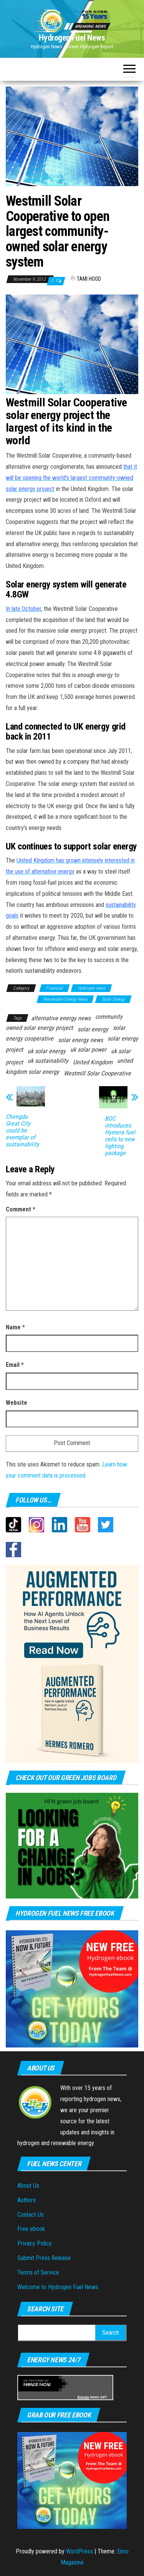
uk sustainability (48, 1060)
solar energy (93, 1029)
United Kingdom (93, 1062)
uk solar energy (47, 1051)
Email (15, 1364)
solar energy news (80, 1040)
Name (15, 1327)
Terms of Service (38, 2272)
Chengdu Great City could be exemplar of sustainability (22, 1130)
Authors (26, 2200)
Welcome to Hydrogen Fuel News (57, 2287)
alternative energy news (61, 1018)
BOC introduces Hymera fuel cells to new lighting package (120, 1136)
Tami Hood (89, 279)
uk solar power (88, 1049)
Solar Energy (113, 999)
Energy (83, 2397)
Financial (54, 988)
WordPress (79, 2551)
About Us (28, 2185)
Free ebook (31, 2228)
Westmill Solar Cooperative (97, 1073)
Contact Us (30, 2214)
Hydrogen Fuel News (72, 38)
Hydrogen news (91, 988)
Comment (20, 1209)
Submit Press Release (44, 2258)
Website (16, 1402)
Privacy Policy (34, 2243)
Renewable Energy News (65, 999)
